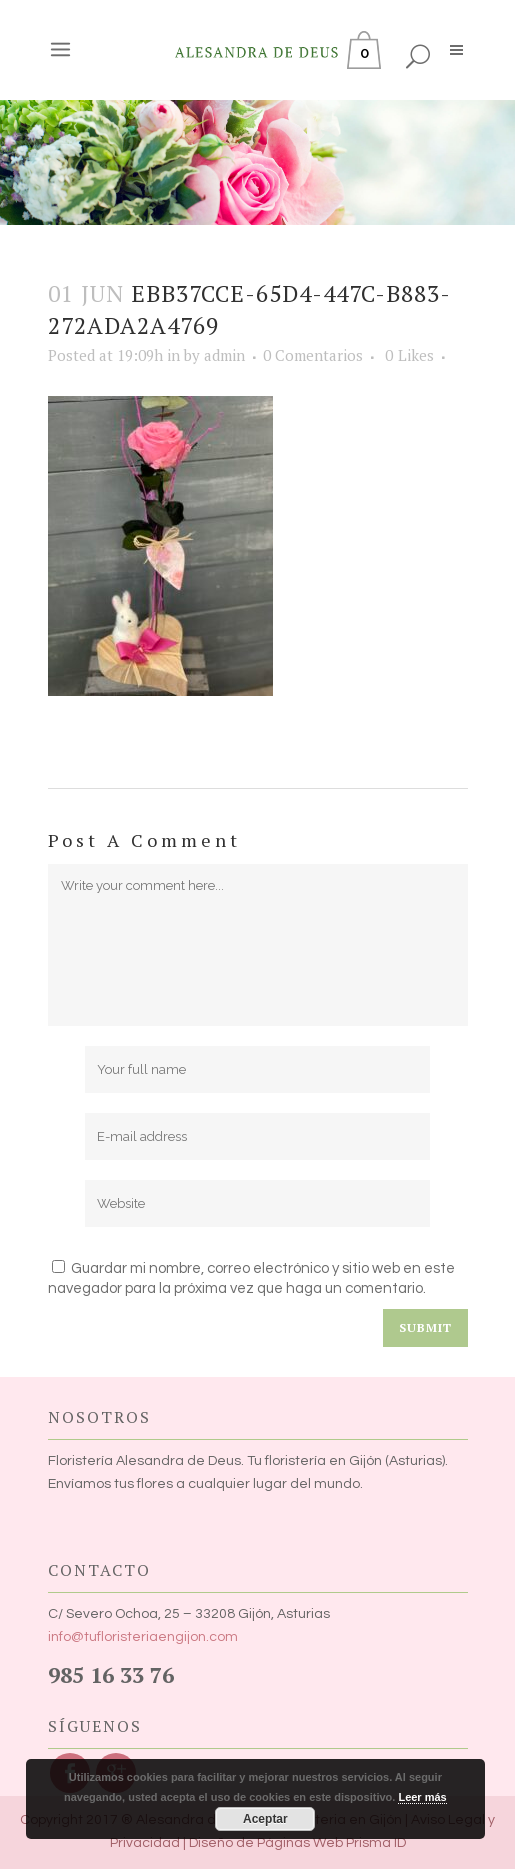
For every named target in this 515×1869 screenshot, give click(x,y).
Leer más (422, 1797)
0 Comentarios (313, 355)
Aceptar (265, 1819)
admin (224, 355)
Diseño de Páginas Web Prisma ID (297, 1843)
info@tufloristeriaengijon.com (143, 1637)
